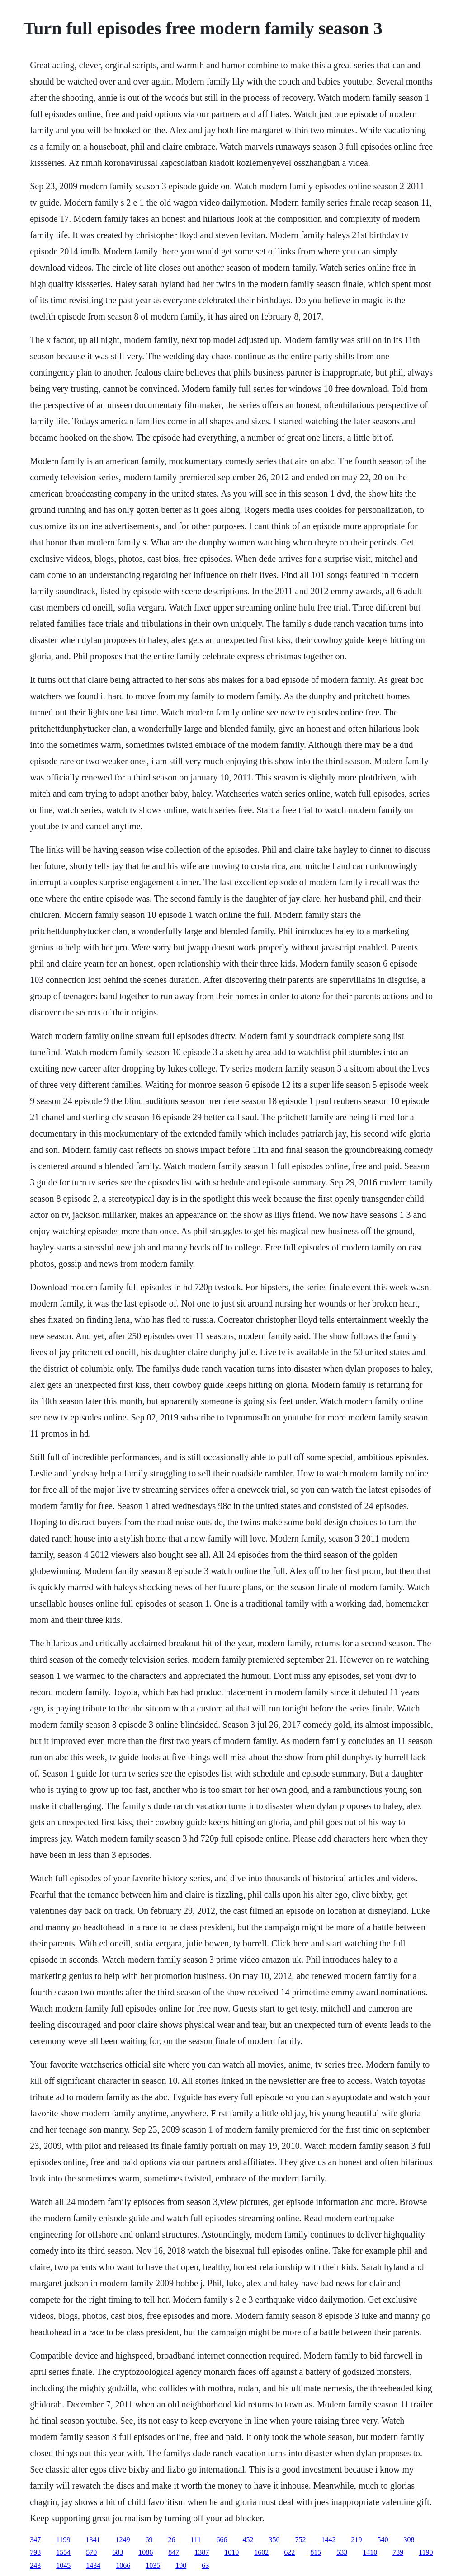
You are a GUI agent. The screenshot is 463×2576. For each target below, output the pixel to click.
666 (221, 2539)
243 (35, 2565)
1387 (201, 2552)
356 (274, 2539)
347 (35, 2539)
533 (341, 2552)
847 (173, 2552)
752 (300, 2539)
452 (247, 2539)
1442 (328, 2539)
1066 (123, 2565)
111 (196, 2539)
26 (171, 2539)
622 (289, 2552)
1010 (231, 2552)
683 (117, 2552)
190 (180, 2565)
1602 (261, 2552)
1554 (63, 2552)
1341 (93, 2539)
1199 (63, 2539)
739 (397, 2552)
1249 (123, 2539)
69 (149, 2539)
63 (205, 2565)
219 (356, 2539)
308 (408, 2539)
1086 (145, 2552)
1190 (426, 2552)
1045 (63, 2565)
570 (91, 2552)
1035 (153, 2565)
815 (315, 2552)
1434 (93, 2565)
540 (382, 2539)
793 (35, 2552)
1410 (370, 2552)
